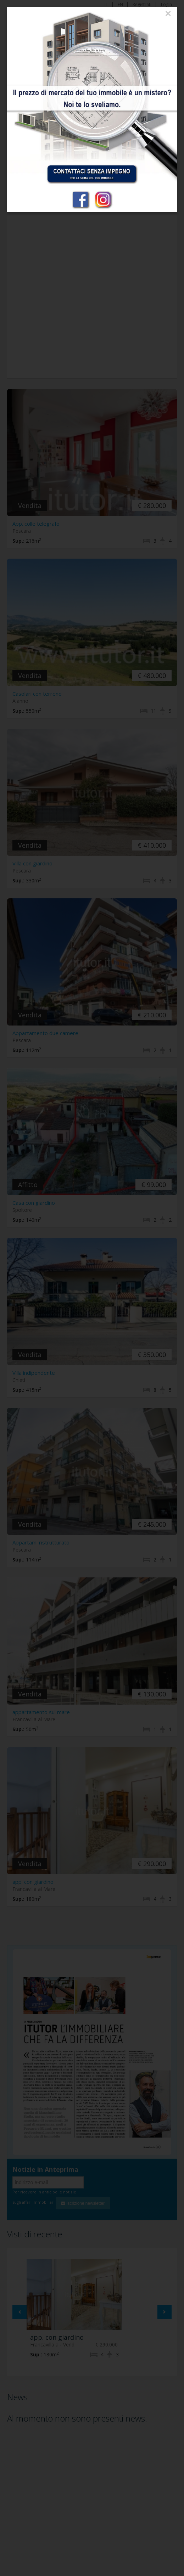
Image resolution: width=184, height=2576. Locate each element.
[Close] (168, 13)
